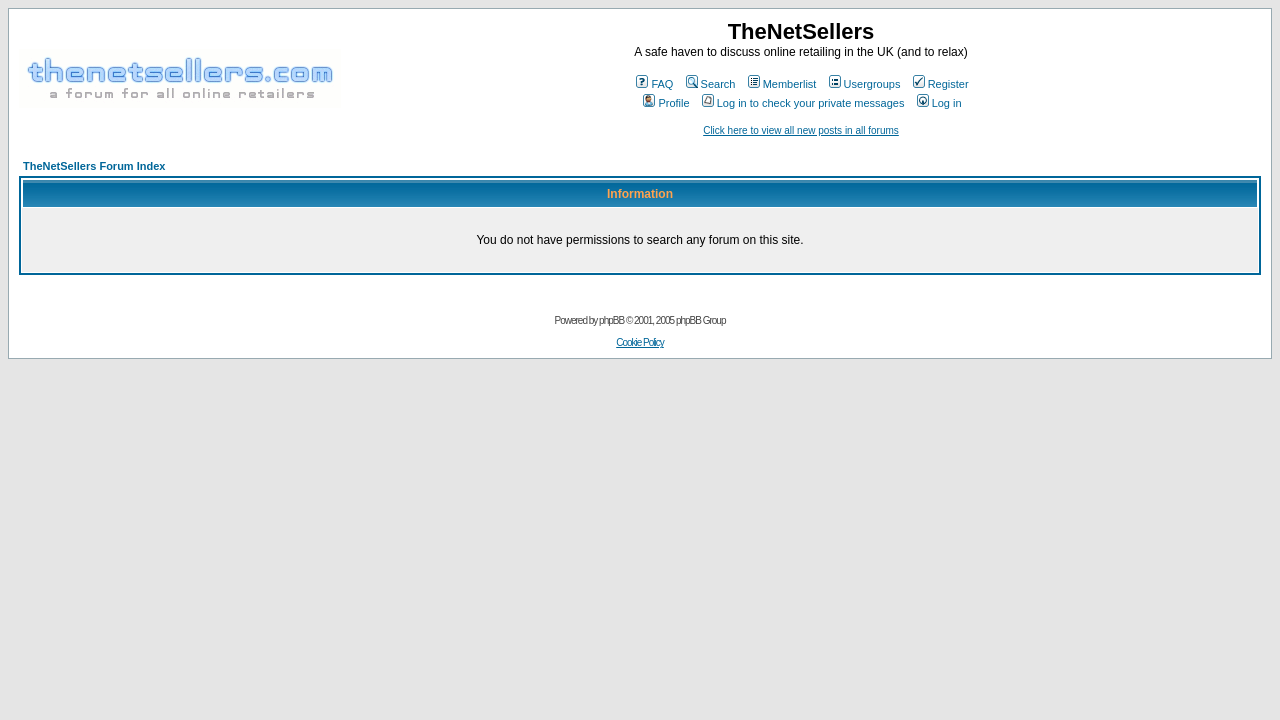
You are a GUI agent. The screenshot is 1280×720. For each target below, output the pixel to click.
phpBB (611, 320)
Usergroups (865, 84)
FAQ (654, 84)
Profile (666, 103)
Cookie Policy (640, 342)
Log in (939, 103)
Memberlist (782, 84)
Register (941, 84)
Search (711, 84)
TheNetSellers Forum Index (94, 166)
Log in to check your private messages (803, 103)
